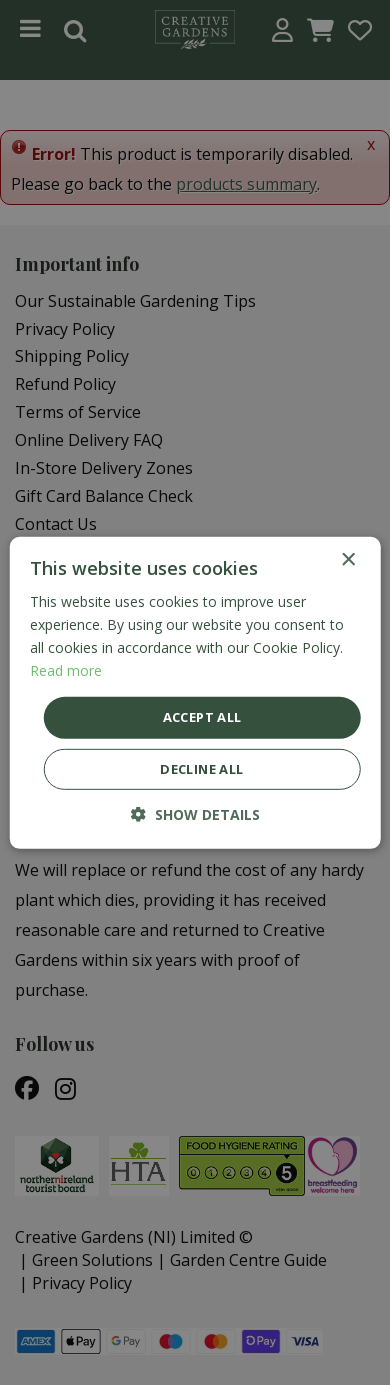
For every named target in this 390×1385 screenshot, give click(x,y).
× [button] (347, 559)
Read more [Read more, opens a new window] (66, 670)
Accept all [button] (202, 717)
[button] (195, 814)
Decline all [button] (201, 769)
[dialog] (195, 692)
